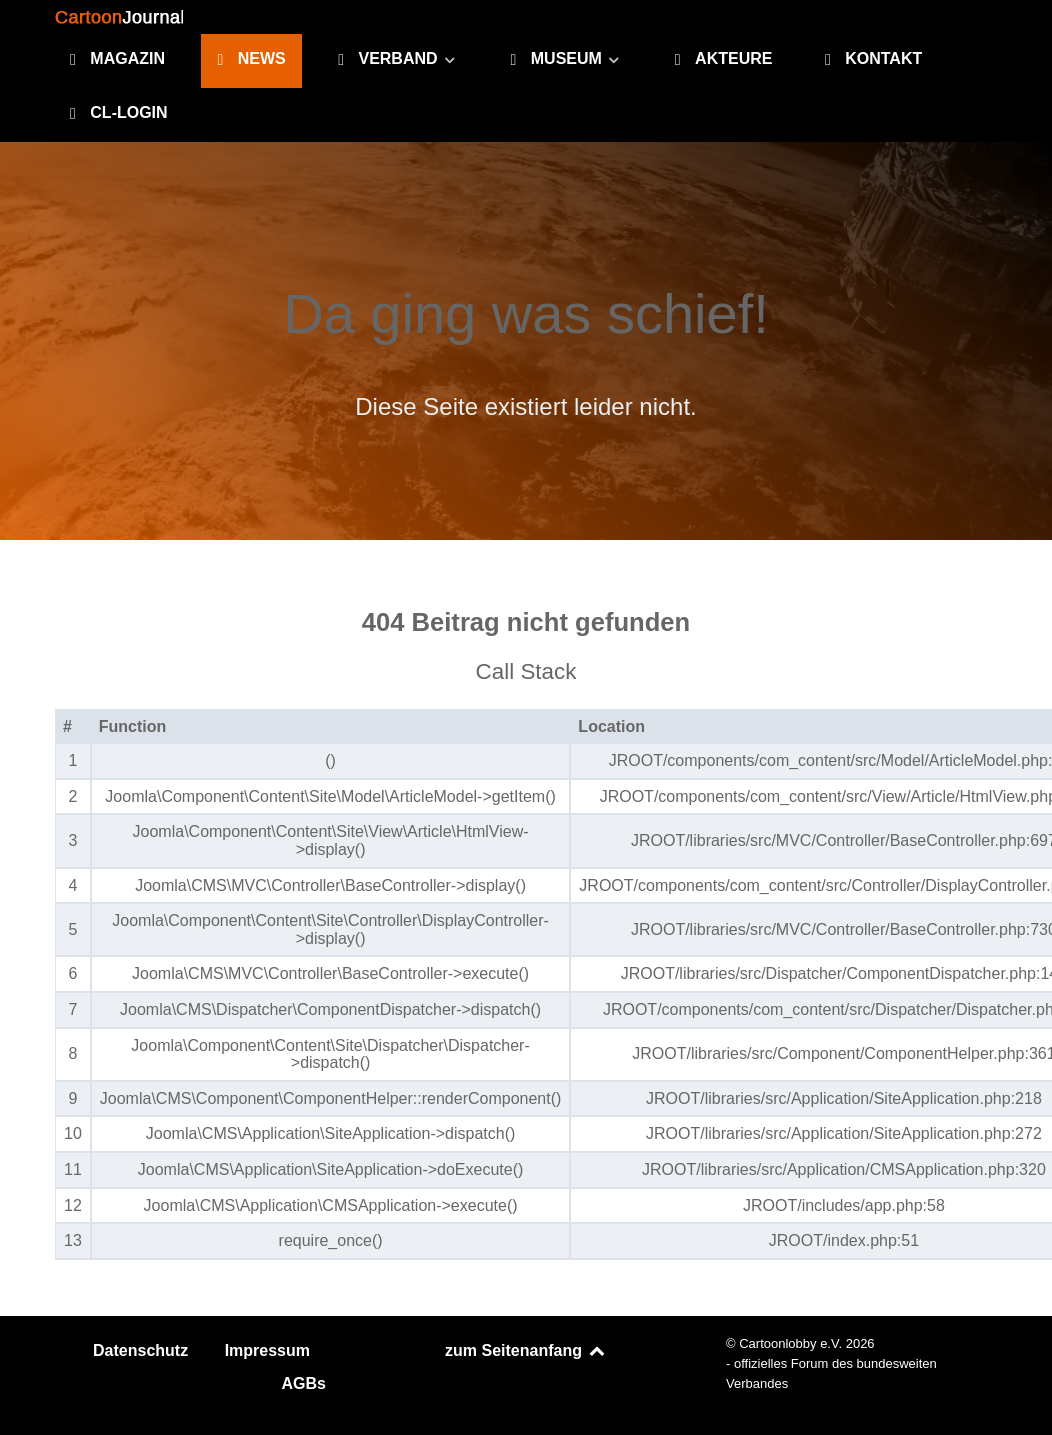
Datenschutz (140, 1350)
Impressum (267, 1350)
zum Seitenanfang (526, 1350)
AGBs (304, 1383)
